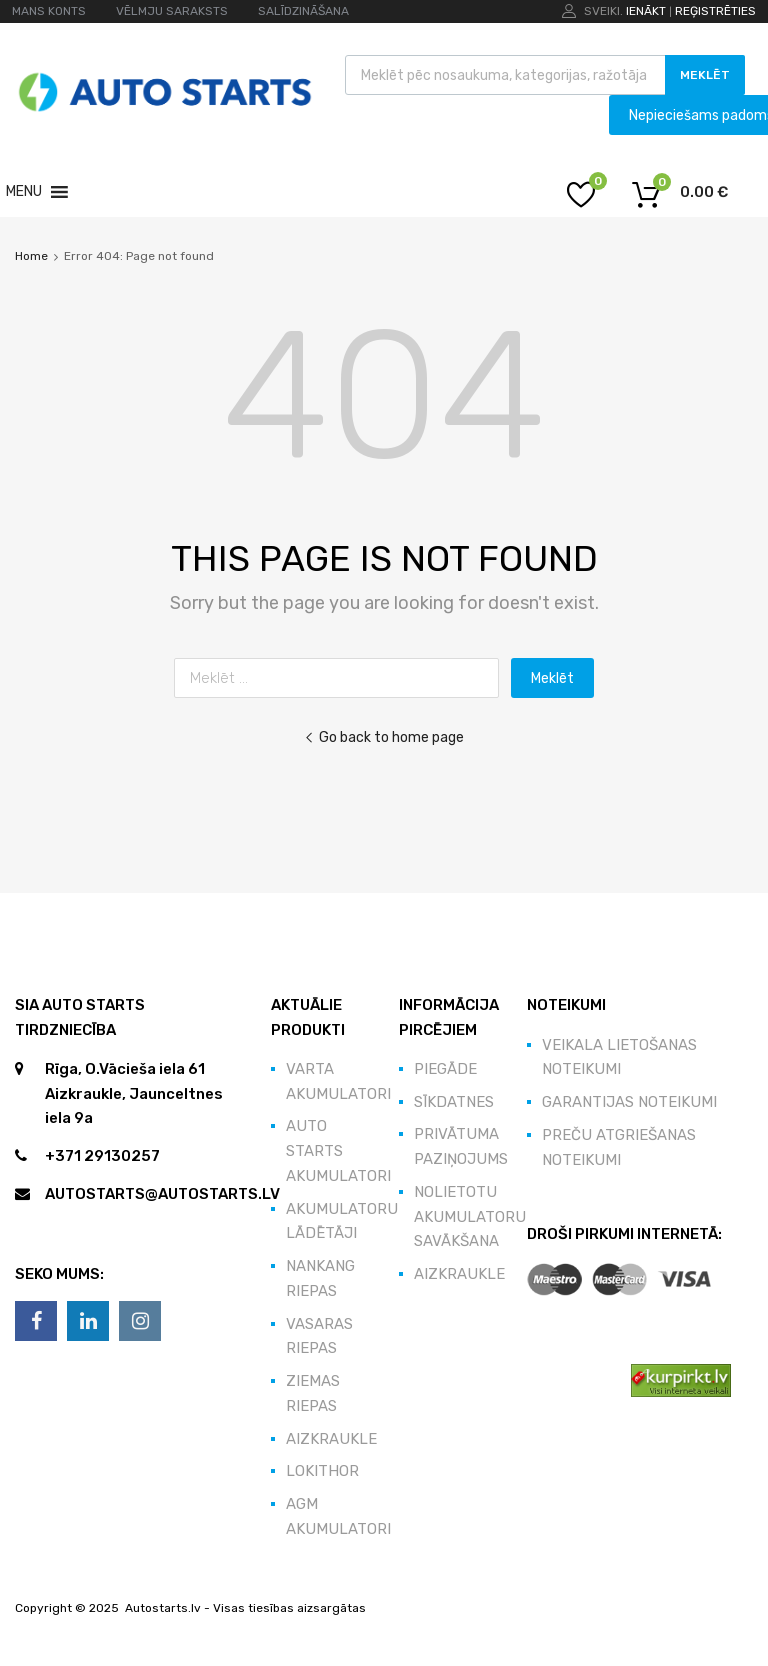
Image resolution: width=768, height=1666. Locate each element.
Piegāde (445, 1069)
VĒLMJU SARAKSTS (172, 11)
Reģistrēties (715, 11)
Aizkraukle (331, 1439)
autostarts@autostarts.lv (162, 1194)
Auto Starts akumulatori (338, 1151)
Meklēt (705, 75)
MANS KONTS (49, 11)
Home (31, 256)
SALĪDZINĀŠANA (303, 11)
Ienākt (646, 11)
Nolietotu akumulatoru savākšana (470, 1217)
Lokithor (322, 1471)
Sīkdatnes (454, 1102)
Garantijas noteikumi (629, 1102)
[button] (24, 192)
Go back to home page (384, 737)
